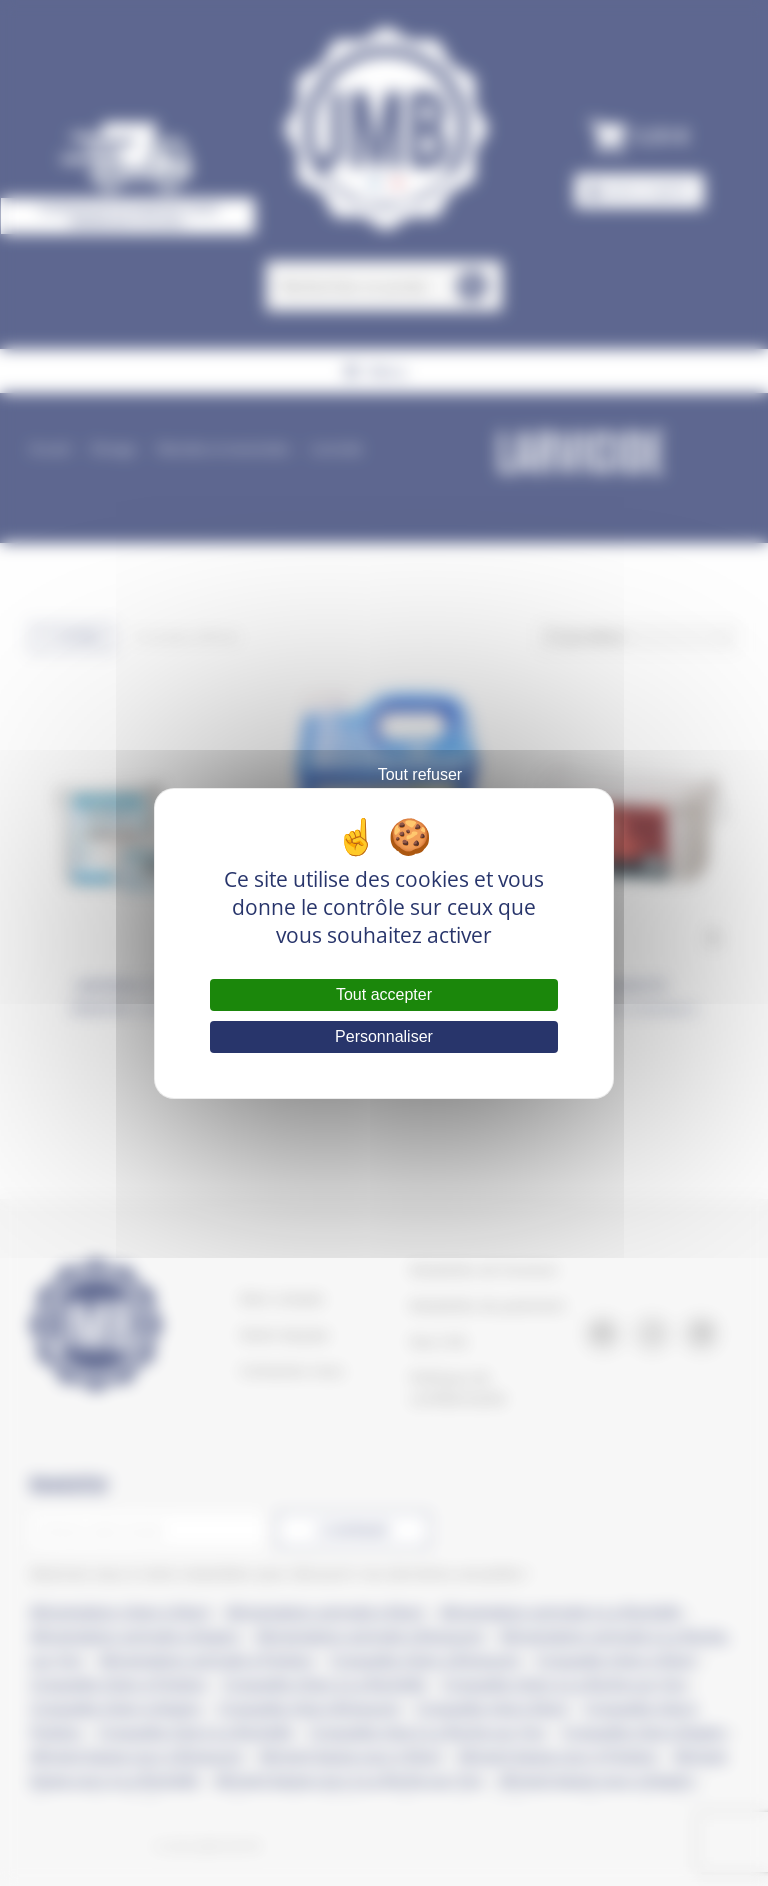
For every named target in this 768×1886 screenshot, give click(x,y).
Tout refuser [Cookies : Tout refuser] (420, 774)
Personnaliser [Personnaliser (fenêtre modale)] (384, 1036)
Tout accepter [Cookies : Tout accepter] (384, 994)
